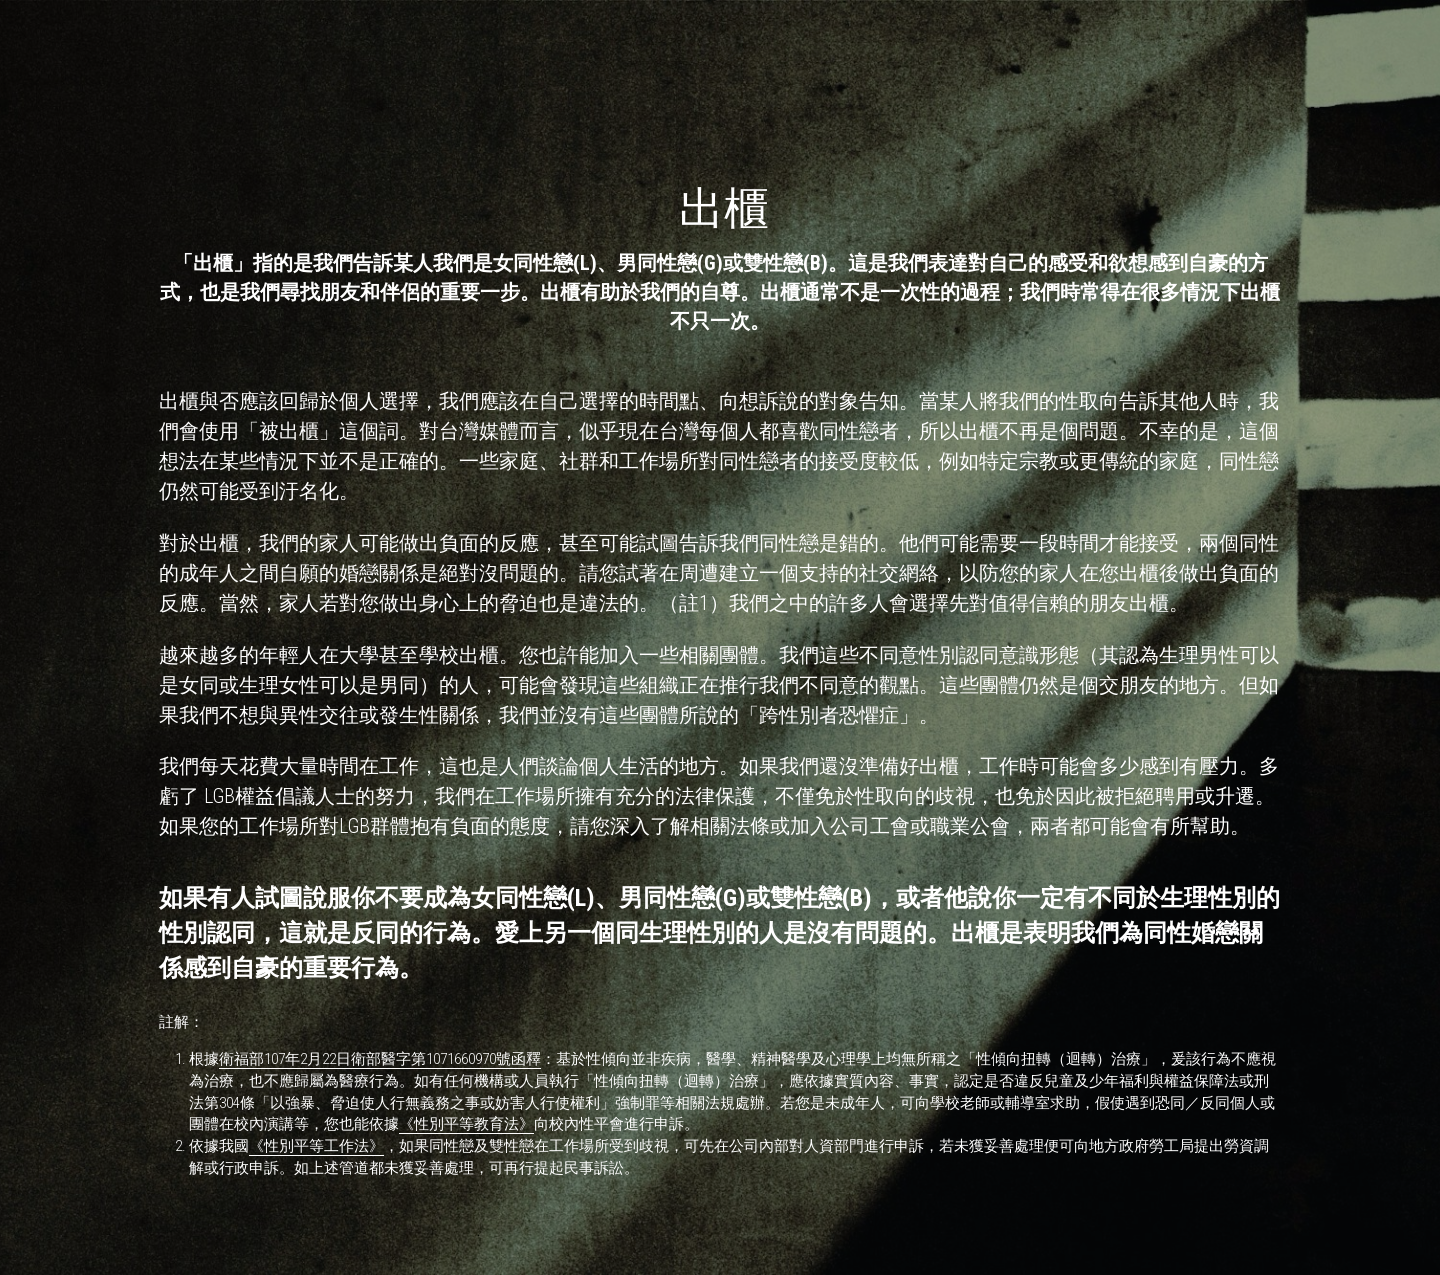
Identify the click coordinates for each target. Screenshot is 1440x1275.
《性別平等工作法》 (316, 1146)
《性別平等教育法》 (466, 1124)
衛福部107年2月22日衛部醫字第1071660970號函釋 (380, 1059)
